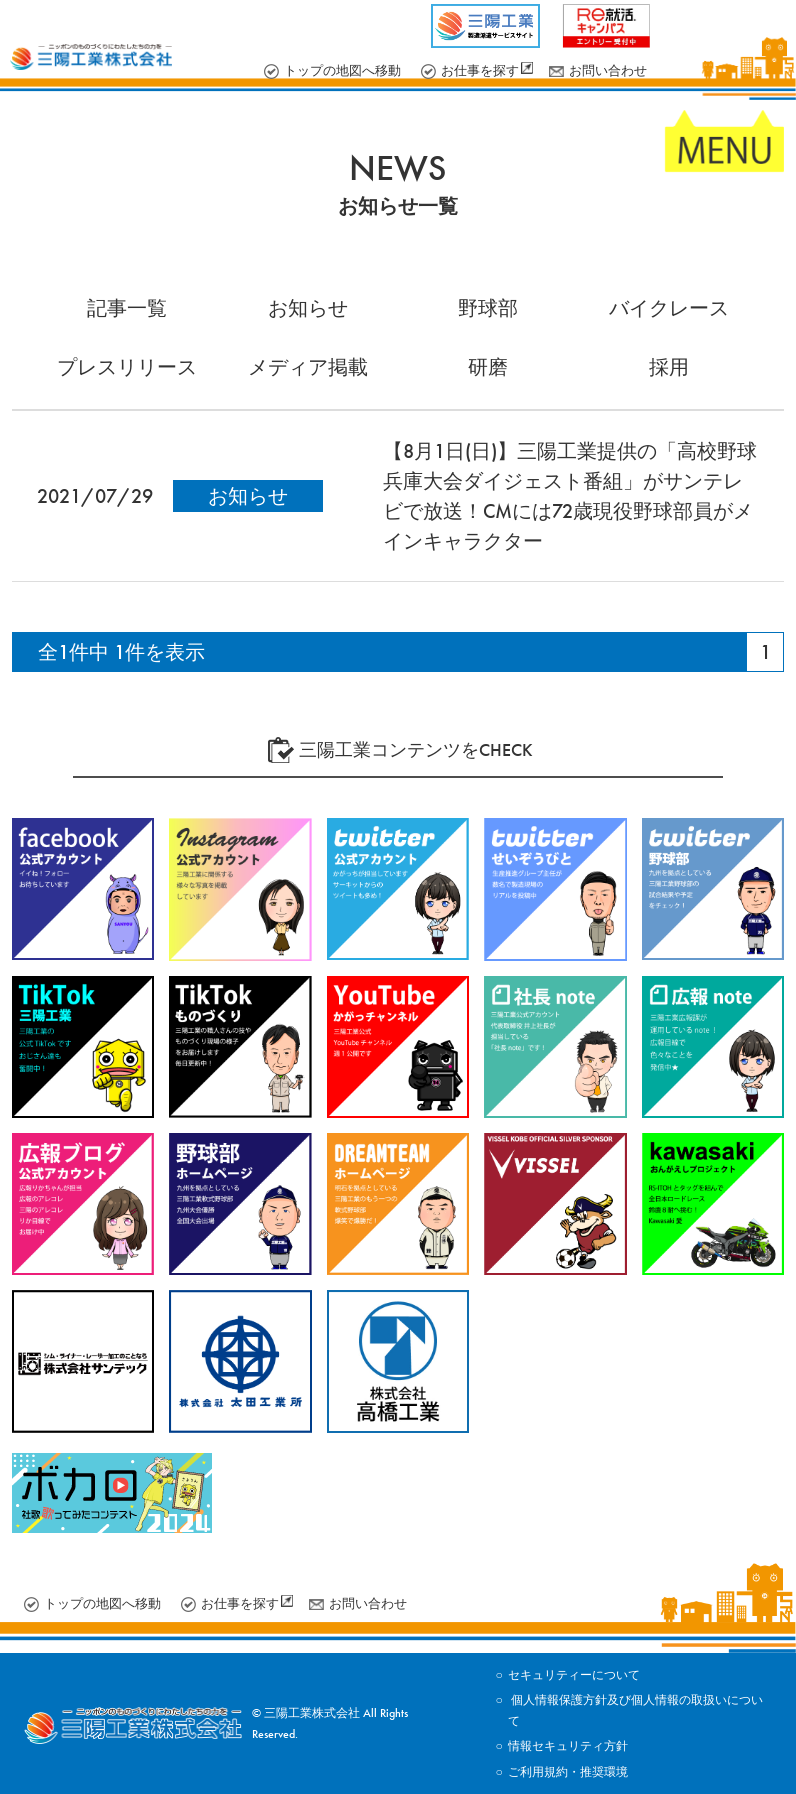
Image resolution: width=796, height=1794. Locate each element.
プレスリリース (127, 367)
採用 (669, 367)
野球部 (488, 308)
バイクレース (669, 308)
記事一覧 (127, 308)
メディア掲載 (308, 367)
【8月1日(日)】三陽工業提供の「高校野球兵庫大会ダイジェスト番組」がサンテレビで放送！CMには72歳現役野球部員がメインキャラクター (570, 496)
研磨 (488, 367)
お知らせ (308, 308)
